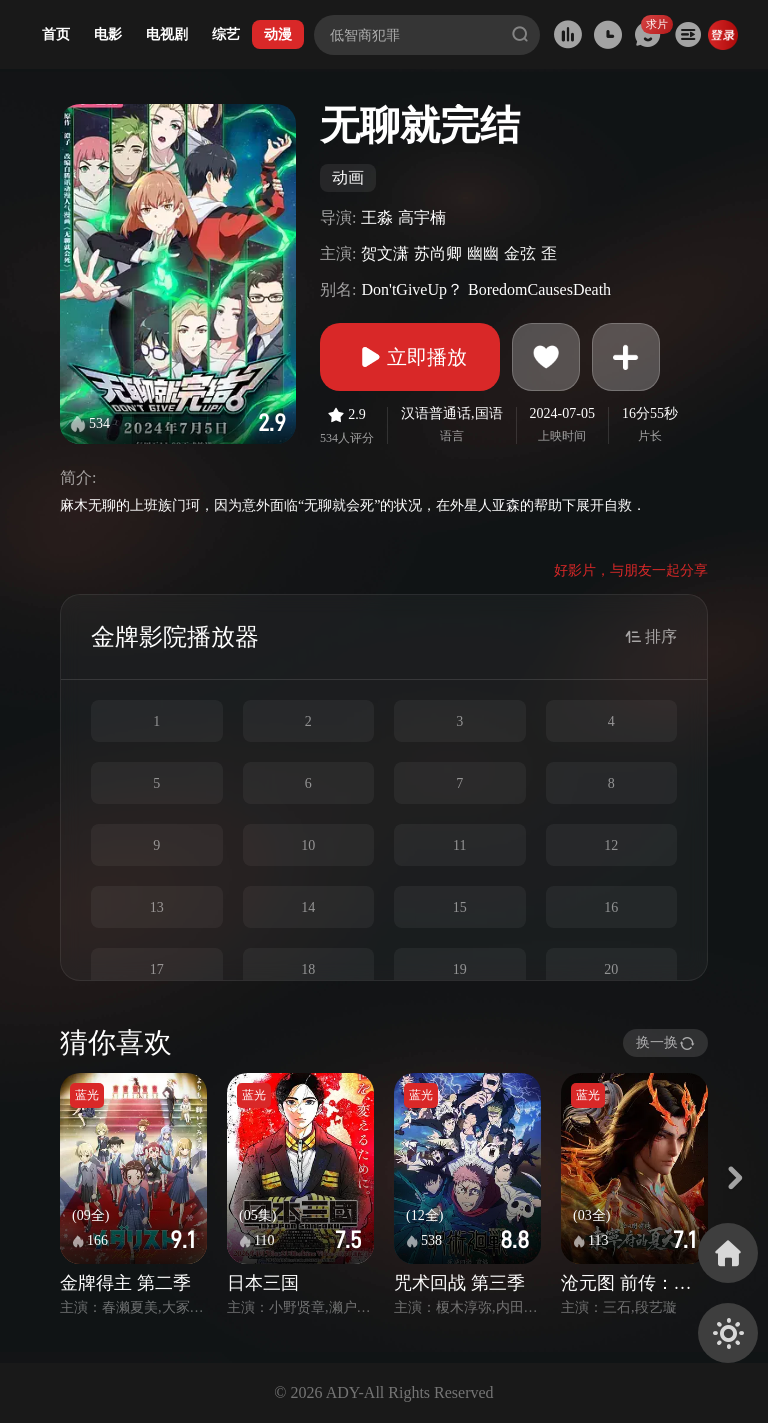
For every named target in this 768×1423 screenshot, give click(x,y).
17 (157, 969)
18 (308, 969)
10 (308, 845)
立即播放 (410, 357)
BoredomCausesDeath (539, 289)
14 (308, 907)
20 (611, 969)
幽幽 (483, 253)
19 (460, 969)
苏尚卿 (438, 253)
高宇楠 (422, 217)
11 (459, 845)
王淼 (377, 217)
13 (157, 907)
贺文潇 (385, 253)
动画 (348, 177)
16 (611, 907)
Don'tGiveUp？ (412, 289)
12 (611, 845)
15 (460, 907)
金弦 (520, 253)
